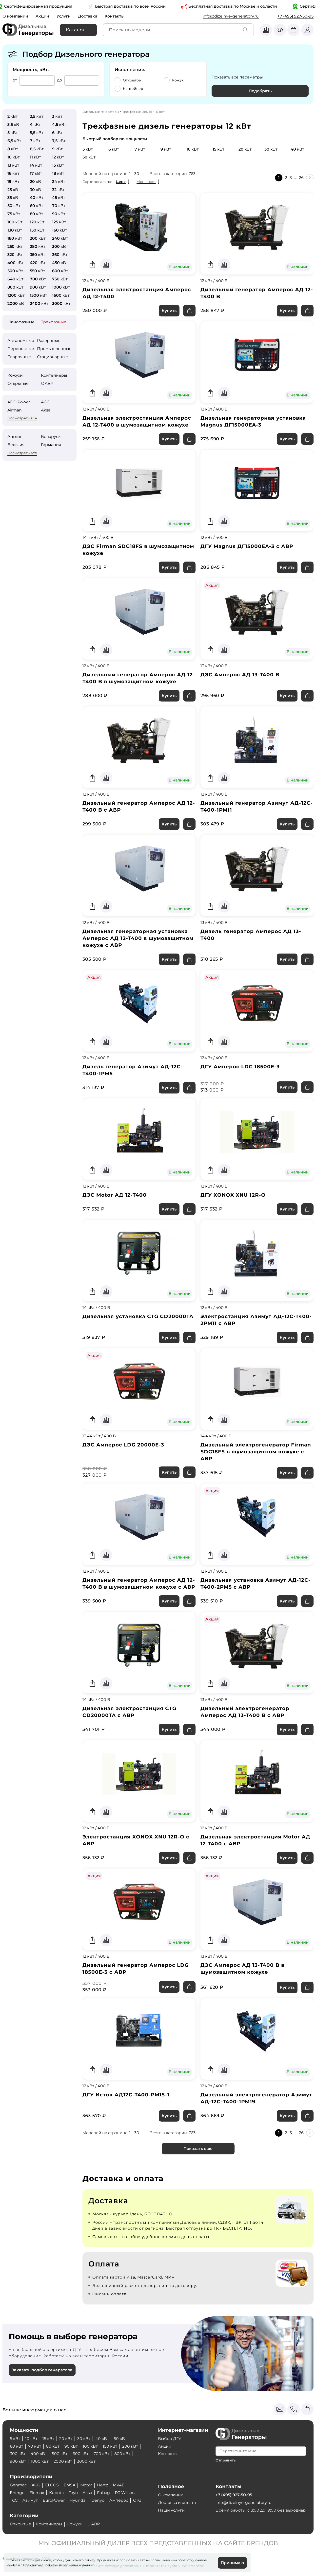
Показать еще (198, 2148)
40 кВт (102, 2438)
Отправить (226, 2460)
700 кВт (101, 2453)
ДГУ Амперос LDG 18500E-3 (240, 1067)
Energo (17, 2492)
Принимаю (232, 2562)
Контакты (114, 16)
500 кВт (60, 2453)
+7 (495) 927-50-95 (295, 16)
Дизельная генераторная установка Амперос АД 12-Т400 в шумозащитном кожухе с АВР (138, 938)
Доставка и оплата (177, 2502)
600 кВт (81, 2453)
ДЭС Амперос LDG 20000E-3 (123, 1445)
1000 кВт (40, 2461)
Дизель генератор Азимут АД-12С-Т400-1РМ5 (132, 1070)
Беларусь (50, 436)
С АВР (47, 383)
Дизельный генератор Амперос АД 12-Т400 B (256, 293)
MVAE (118, 2485)
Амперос (118, 2500)
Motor (86, 2485)
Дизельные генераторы (100, 112)
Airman (14, 410)
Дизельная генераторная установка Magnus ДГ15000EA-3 (253, 421)
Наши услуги (171, 2510)
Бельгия (16, 444)
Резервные (48, 340)
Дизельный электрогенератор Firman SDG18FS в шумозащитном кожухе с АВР (255, 1452)
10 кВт (31, 2438)
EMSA (69, 2485)
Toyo (73, 2492)
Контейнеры (54, 375)
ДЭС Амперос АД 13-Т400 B (239, 675)
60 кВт (16, 2446)
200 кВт (130, 2446)
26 (301, 177)
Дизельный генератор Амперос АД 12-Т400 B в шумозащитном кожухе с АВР (138, 1583)
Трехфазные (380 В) (137, 112)
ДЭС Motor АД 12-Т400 (114, 1195)
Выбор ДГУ (169, 2438)
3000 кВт (86, 2461)
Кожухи (15, 375)
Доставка (87, 16)
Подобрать (260, 91)
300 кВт (18, 2453)
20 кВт (65, 2438)
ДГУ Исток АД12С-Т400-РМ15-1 (125, 2095)
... (295, 177)
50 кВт (120, 2438)
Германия (51, 444)
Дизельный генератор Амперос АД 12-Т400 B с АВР (138, 806)
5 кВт (15, 2438)
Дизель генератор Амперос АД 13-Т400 (250, 934)
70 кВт (34, 2446)
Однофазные (21, 322)
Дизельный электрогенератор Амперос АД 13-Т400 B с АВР (244, 1711)
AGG (45, 402)
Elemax (36, 2492)
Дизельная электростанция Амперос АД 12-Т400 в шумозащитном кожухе (136, 421)
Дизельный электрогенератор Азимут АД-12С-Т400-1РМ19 (256, 2098)
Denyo (97, 2500)
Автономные (20, 340)
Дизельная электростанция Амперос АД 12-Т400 (136, 293)
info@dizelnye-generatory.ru (231, 16)
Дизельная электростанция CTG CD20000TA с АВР (129, 1711)
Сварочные (19, 356)
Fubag (103, 2492)
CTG (137, 2500)
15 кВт (48, 2438)
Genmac (18, 2485)
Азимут (30, 2500)
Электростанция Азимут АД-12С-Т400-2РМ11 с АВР (256, 1319)
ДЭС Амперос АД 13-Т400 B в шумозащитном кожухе (242, 1968)
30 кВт (83, 2438)
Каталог (75, 30)
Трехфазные (53, 322)
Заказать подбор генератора (42, 2370)
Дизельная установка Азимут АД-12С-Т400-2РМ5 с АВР (255, 1583)
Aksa (45, 410)
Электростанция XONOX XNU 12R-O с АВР (135, 1840)
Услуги (64, 16)
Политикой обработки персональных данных (58, 2565)
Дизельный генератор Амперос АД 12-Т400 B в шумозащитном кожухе (138, 678)
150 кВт (110, 2446)
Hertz (102, 2485)
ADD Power (18, 402)
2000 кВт (63, 2461)
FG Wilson (125, 2492)
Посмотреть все (22, 418)
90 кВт (71, 2446)
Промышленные (54, 348)
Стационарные (52, 356)
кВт (12, 116)
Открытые (18, 383)
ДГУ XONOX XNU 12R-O (233, 1195)
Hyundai (78, 2500)
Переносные (20, 348)
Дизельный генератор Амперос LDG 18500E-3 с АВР (135, 1968)
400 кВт (39, 2453)
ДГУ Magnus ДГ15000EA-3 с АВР (246, 546)
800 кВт (122, 2453)
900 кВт (18, 2461)
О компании (15, 16)
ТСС (14, 2500)
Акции (42, 16)
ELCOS (52, 2485)
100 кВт (90, 2446)
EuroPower (54, 2500)
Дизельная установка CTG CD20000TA (137, 1316)
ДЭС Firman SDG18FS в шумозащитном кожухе (138, 549)
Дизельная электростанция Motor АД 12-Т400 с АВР (255, 1840)
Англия (14, 436)
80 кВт (52, 2446)
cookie (12, 2565)
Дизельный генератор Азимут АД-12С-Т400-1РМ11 (256, 806)
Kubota (56, 2492)
